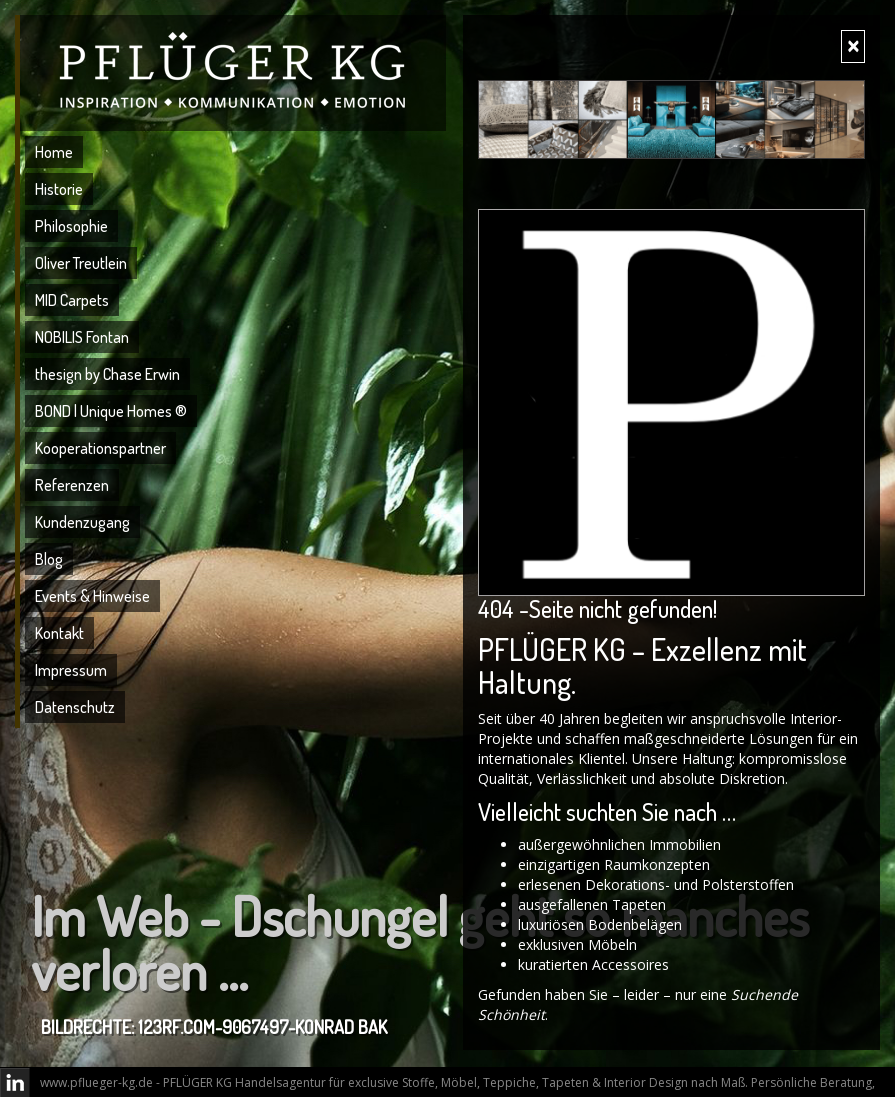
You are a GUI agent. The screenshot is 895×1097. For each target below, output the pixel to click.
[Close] (853, 46)
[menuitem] (235, 154)
